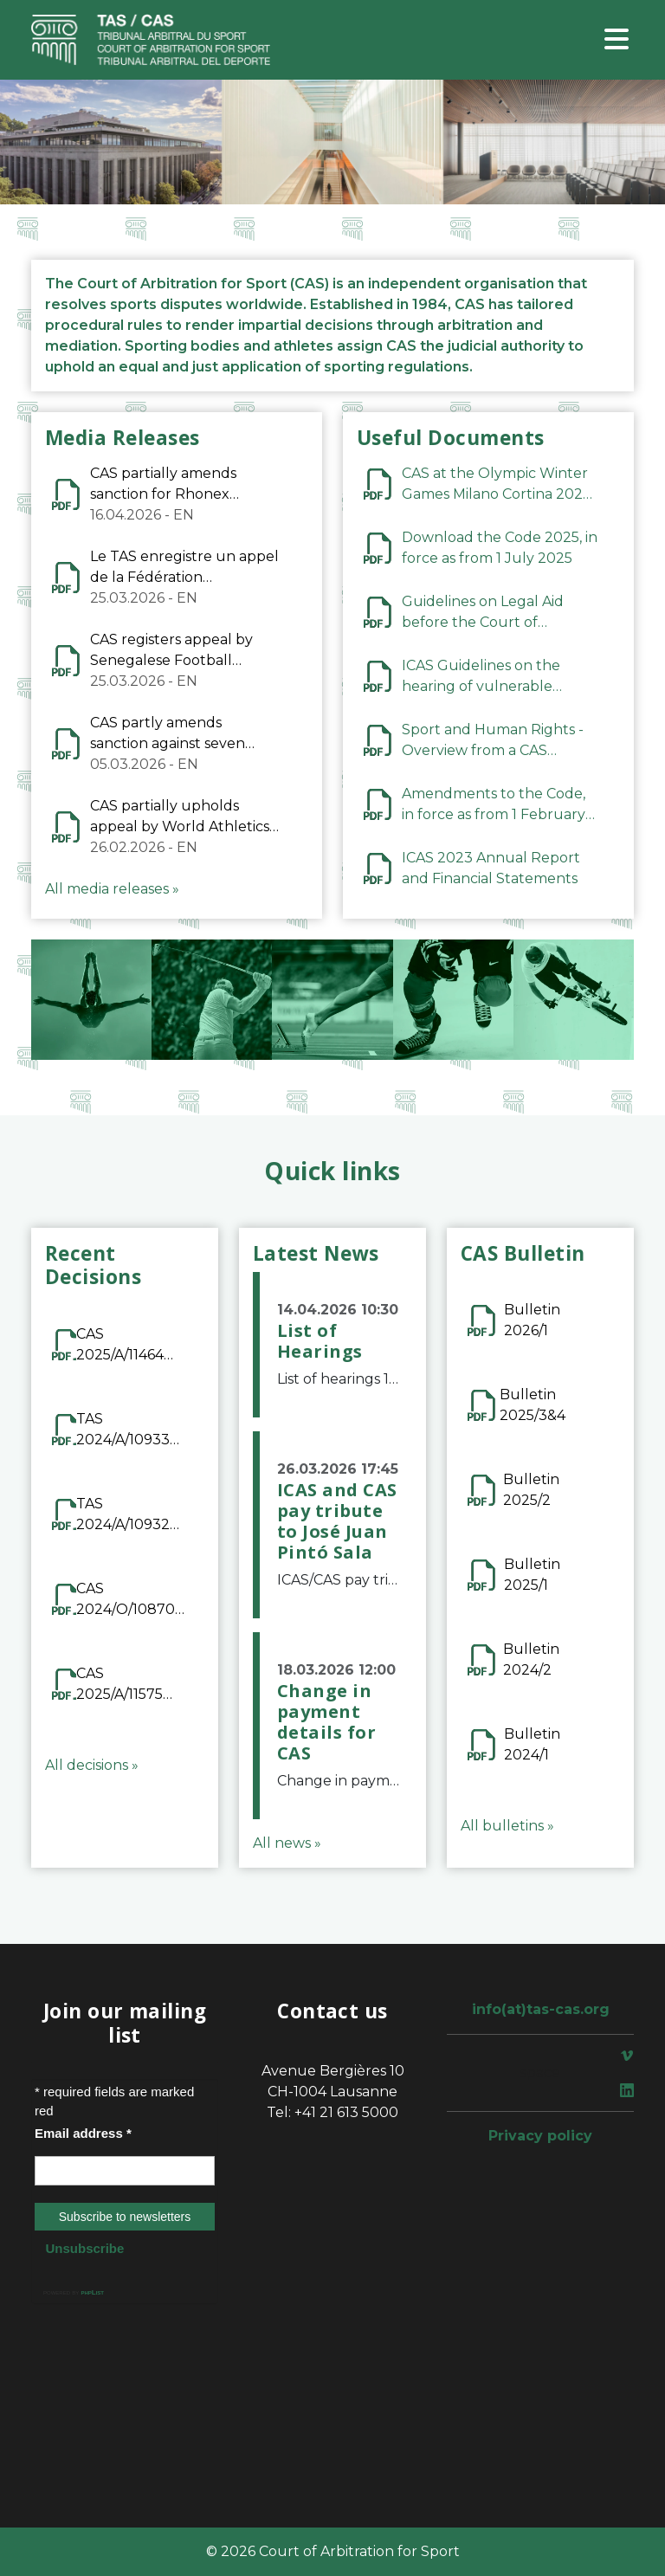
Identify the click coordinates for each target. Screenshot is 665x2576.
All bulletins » (507, 1825)
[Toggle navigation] (616, 40)
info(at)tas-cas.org (541, 2009)
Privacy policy (540, 2135)
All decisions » (92, 1765)
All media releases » (112, 889)
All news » (287, 1843)
